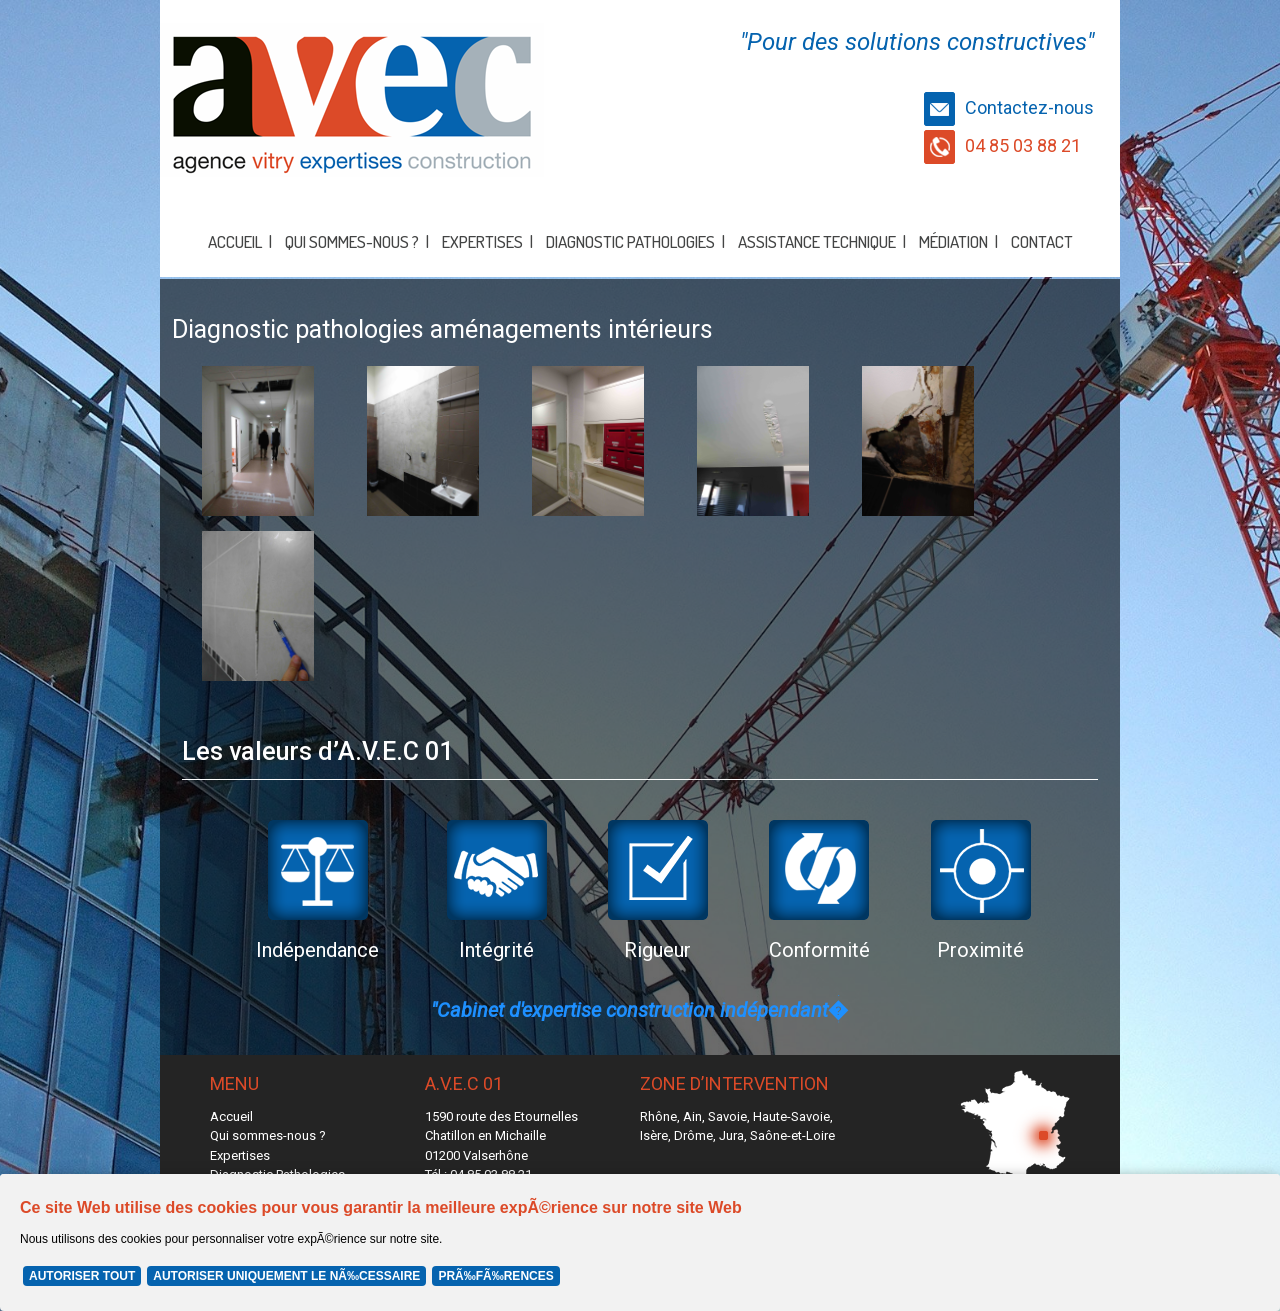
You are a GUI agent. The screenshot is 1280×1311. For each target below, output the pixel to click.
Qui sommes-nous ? (352, 241)
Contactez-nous (1009, 107)
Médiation (953, 241)
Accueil (235, 241)
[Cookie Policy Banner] (640, 1242)
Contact (1042, 241)
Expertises (482, 241)
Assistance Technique (817, 241)
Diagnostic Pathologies (630, 241)
